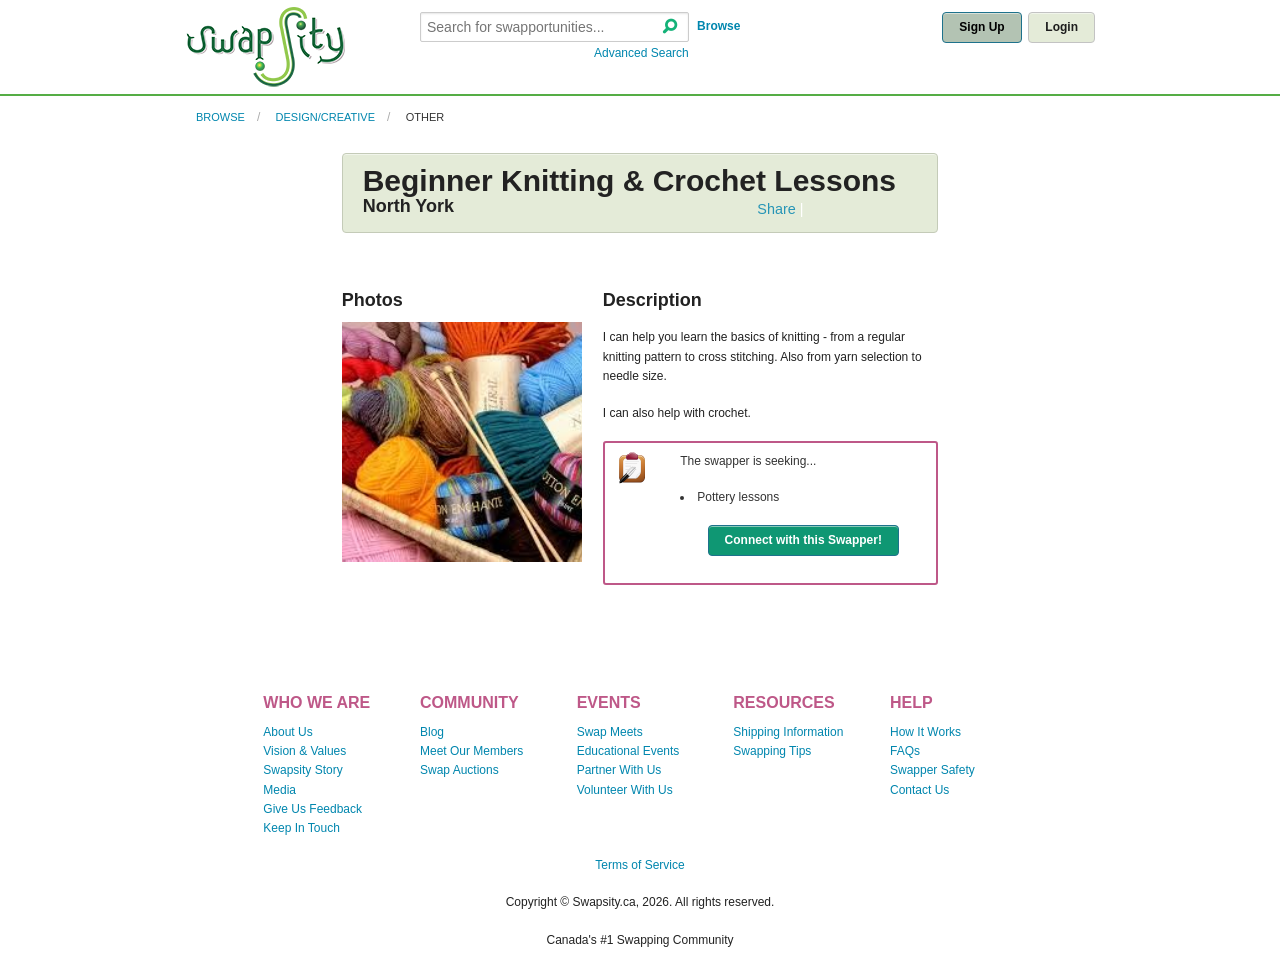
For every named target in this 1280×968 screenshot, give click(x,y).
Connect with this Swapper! (803, 540)
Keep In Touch (301, 828)
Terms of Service (639, 865)
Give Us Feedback (312, 809)
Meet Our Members (471, 751)
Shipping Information (788, 732)
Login (1061, 27)
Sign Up (981, 27)
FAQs (905, 751)
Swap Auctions (459, 770)
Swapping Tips (772, 751)
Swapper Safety (932, 770)
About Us (287, 732)
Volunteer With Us (625, 790)
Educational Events (628, 751)
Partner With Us (619, 770)
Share (776, 209)
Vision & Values (304, 751)
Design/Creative (325, 117)
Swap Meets (610, 732)
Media (279, 790)
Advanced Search (641, 53)
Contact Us (919, 790)
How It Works (925, 732)
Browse (718, 26)
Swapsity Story (302, 770)
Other (425, 117)
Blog (432, 732)
